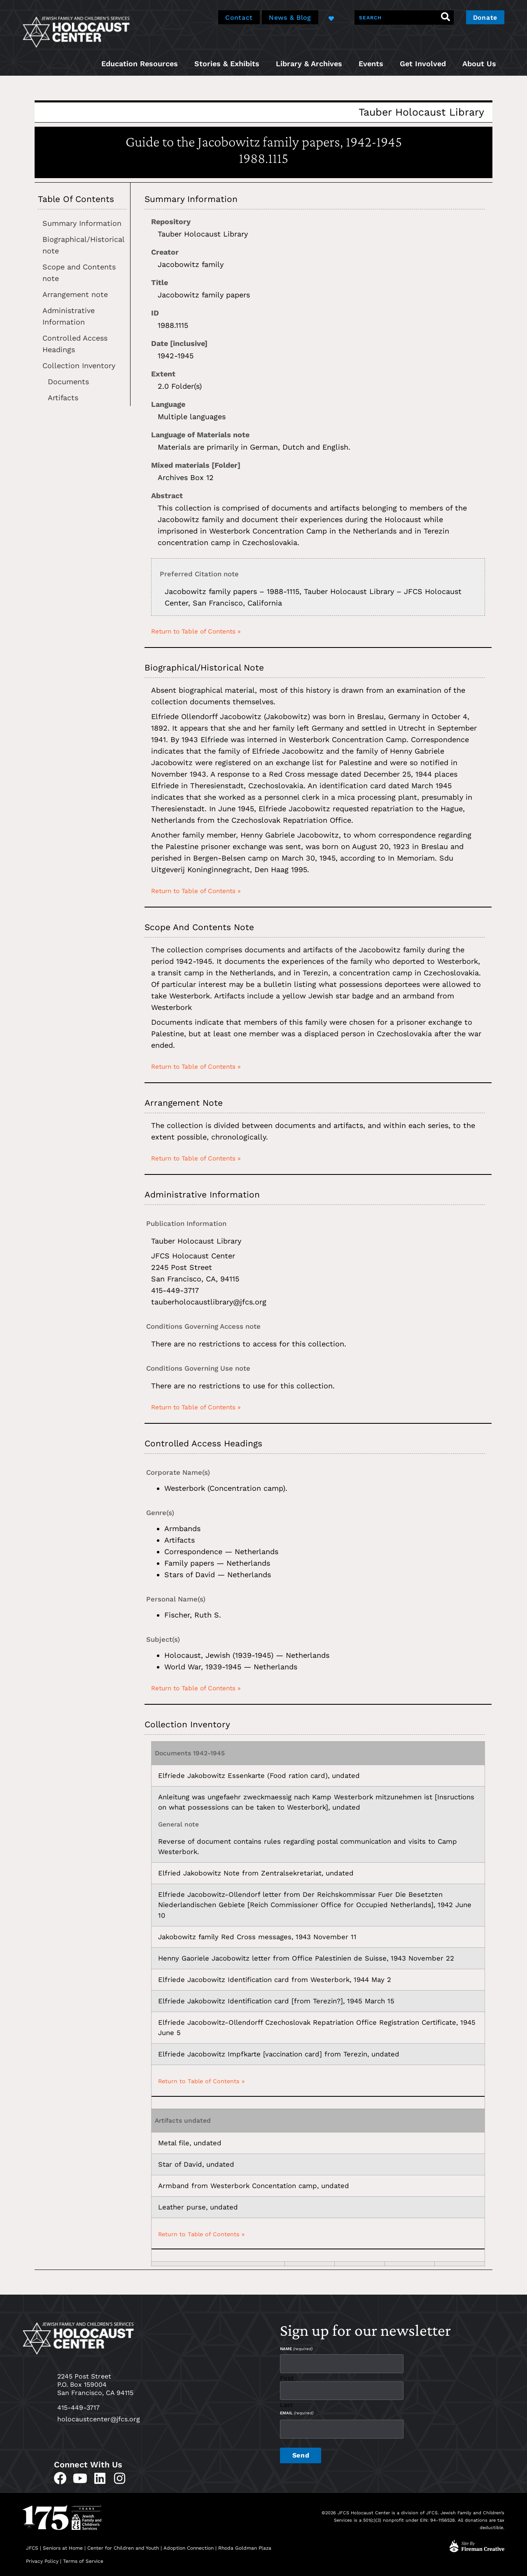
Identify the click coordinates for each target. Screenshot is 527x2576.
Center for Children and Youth (123, 2548)
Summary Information (81, 223)
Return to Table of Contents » (196, 631)
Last (286, 2403)
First (287, 2377)
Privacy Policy (42, 2561)
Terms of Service (83, 2561)
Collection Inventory (78, 365)
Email (296, 2412)
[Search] (444, 17)
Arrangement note (75, 294)
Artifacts (63, 397)
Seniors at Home (63, 2548)
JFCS (32, 2548)
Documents (68, 381)
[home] (76, 31)
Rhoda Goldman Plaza (245, 2548)
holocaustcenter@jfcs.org (98, 2419)
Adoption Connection (188, 2548)
